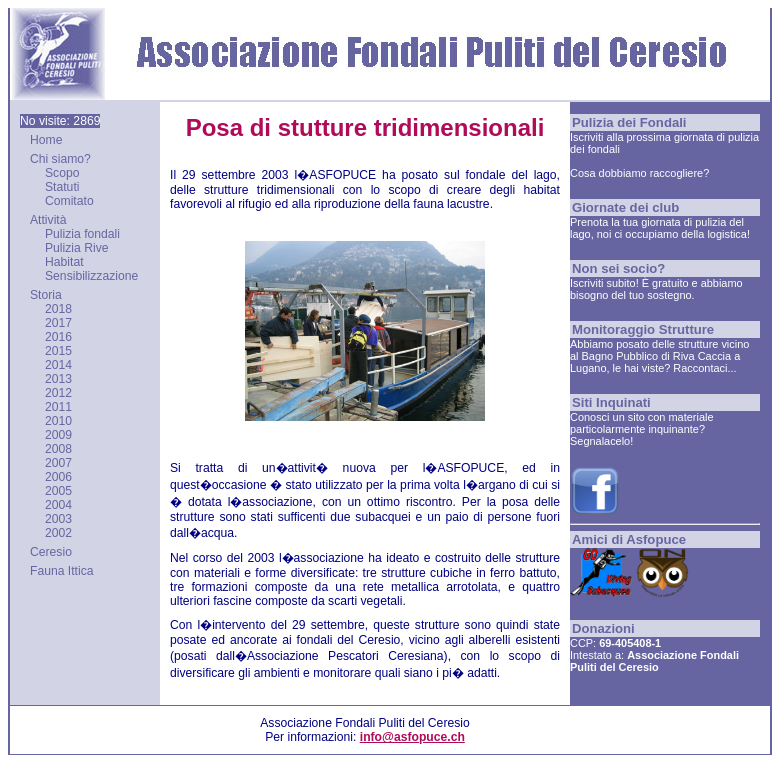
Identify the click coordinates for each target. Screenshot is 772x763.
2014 (58, 365)
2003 (58, 519)
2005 (58, 491)
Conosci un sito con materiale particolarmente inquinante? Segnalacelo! (641, 429)
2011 (58, 407)
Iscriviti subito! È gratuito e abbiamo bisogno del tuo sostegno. (656, 289)
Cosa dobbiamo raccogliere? (639, 173)
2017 (58, 323)
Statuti (62, 187)
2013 (58, 379)
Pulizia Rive (77, 248)
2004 (58, 505)
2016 (58, 337)
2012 (58, 393)
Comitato (69, 201)
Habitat (64, 262)
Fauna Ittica (62, 571)
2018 (58, 309)
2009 (58, 435)
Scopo (62, 173)
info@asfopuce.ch (412, 737)
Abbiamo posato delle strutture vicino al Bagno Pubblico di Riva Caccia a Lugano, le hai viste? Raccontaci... (659, 356)
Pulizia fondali (82, 234)
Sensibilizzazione (91, 276)
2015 (58, 351)
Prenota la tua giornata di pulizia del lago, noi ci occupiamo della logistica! (660, 228)
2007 (58, 463)
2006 (58, 477)
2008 (58, 449)
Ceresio (51, 552)
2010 (58, 421)
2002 (58, 533)
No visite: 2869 (60, 121)
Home (46, 140)
